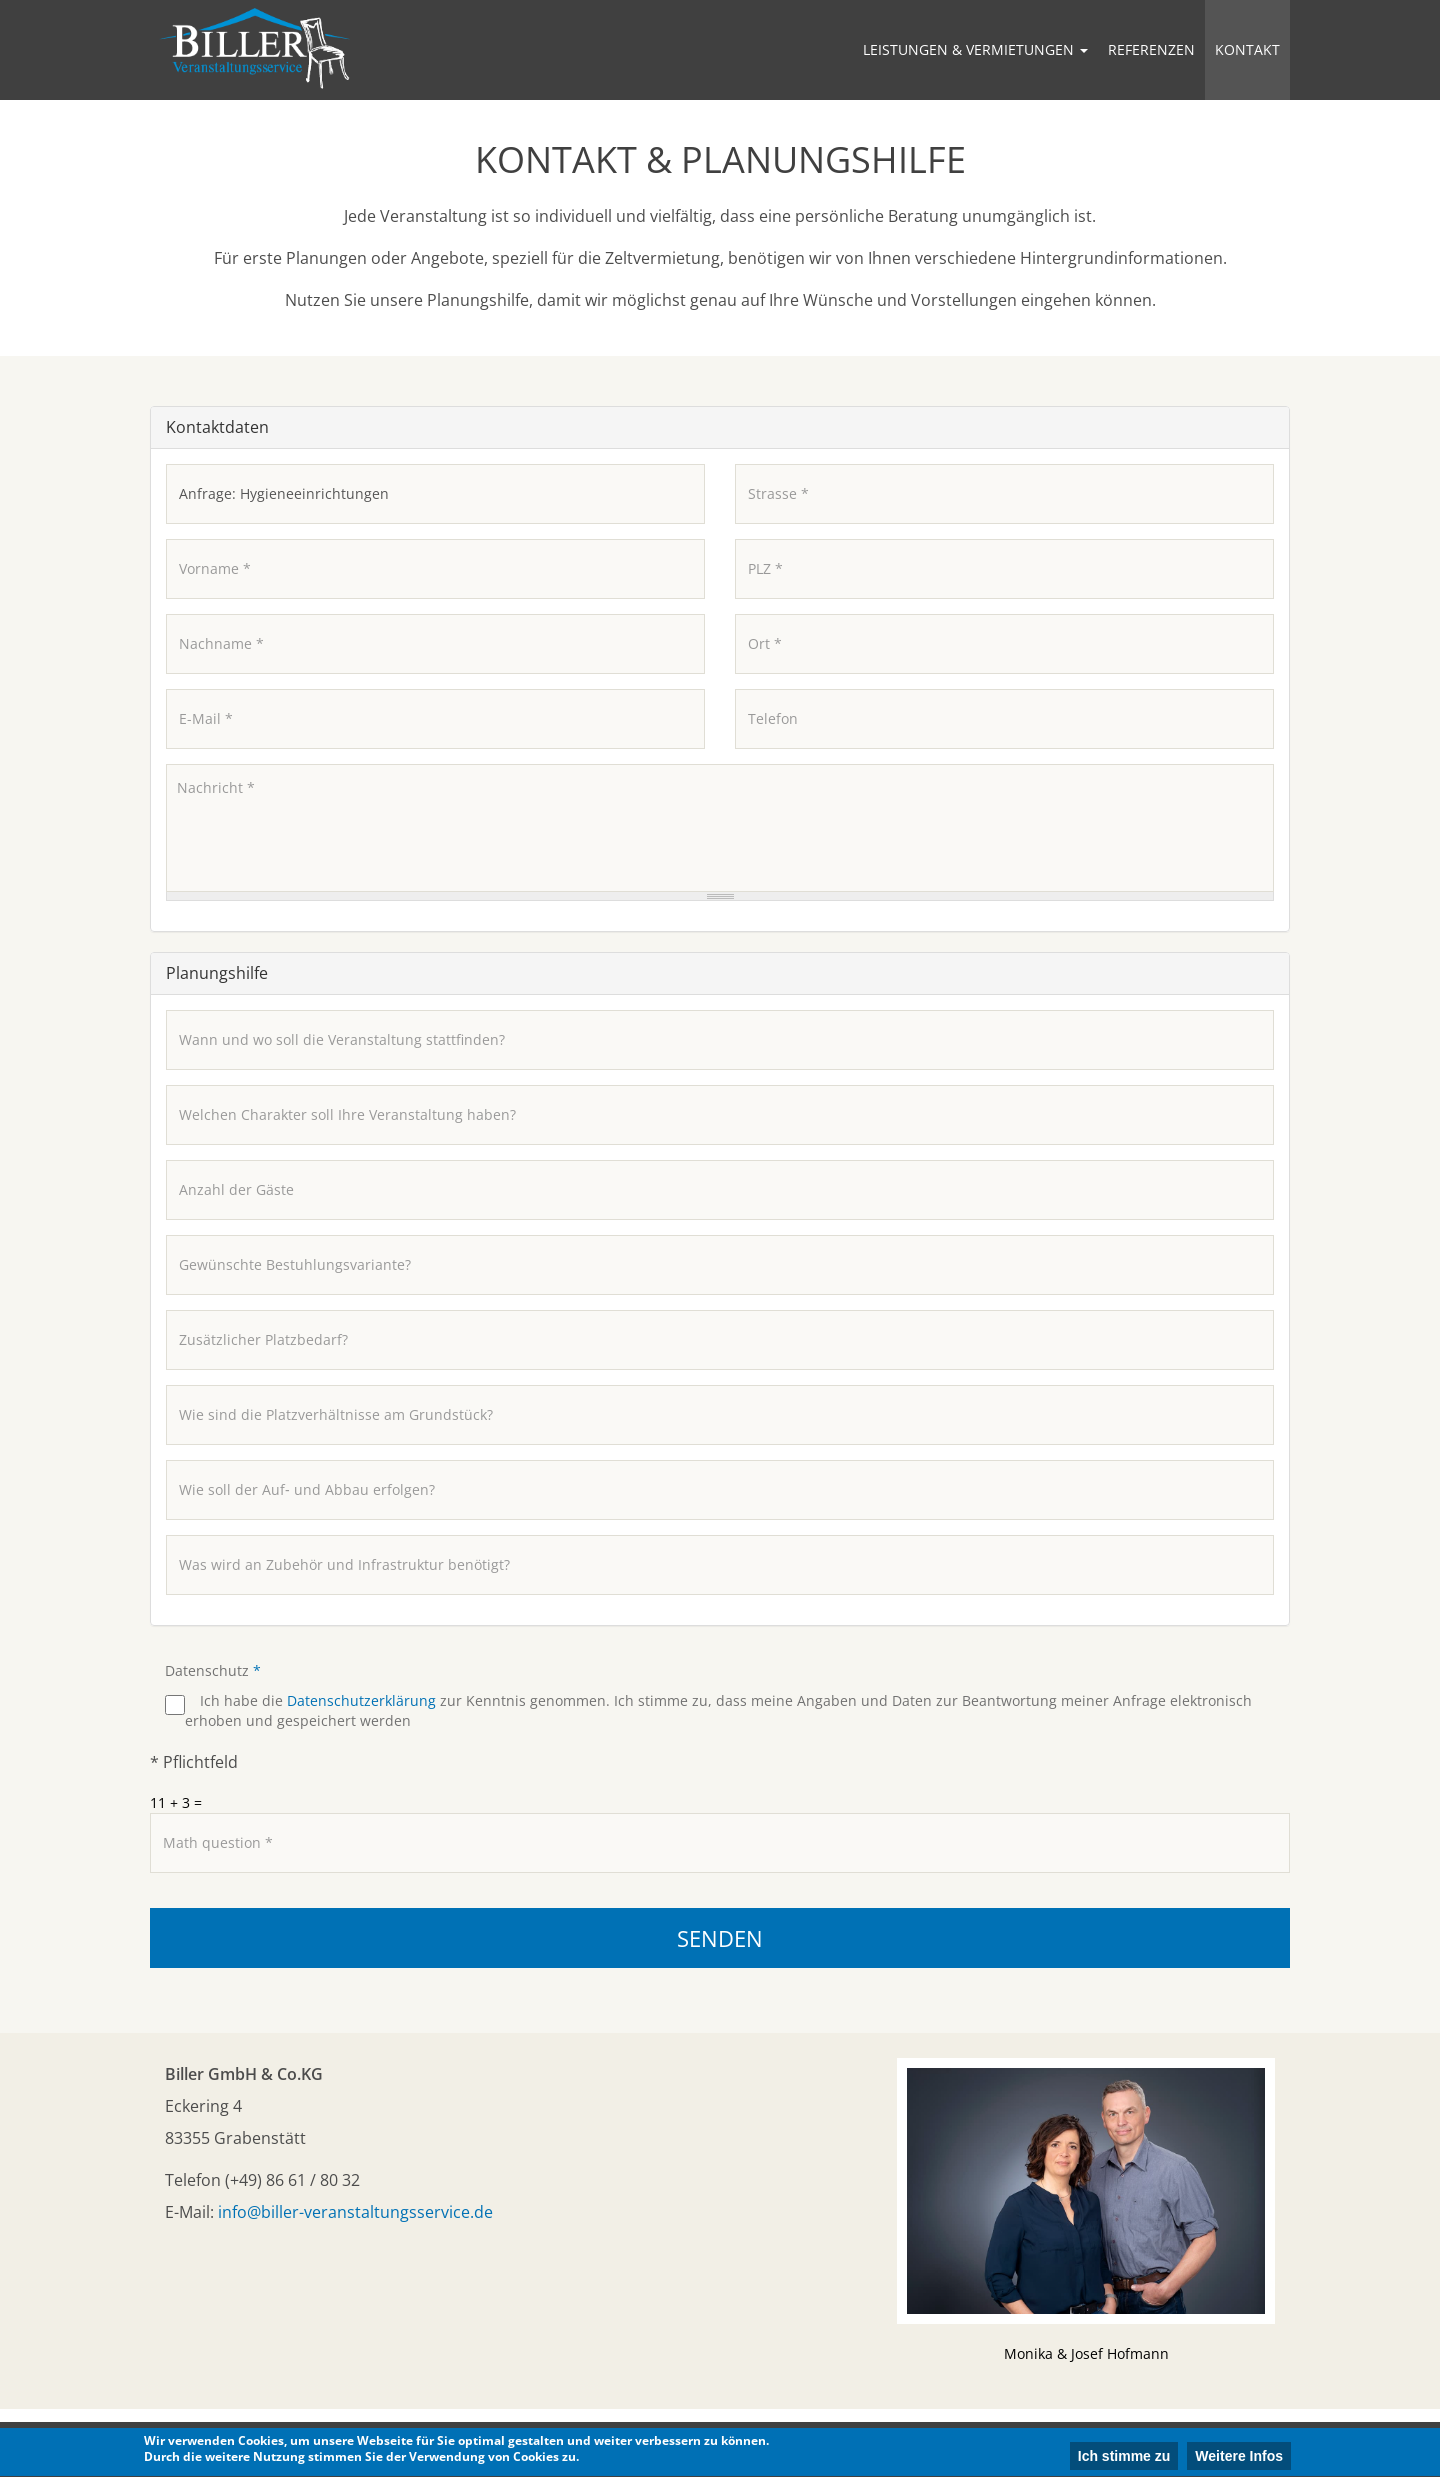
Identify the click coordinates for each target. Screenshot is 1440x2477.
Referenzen (1151, 49)
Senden (720, 1938)
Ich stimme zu (1124, 2458)
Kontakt (1247, 49)
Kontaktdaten (217, 427)
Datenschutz (213, 1670)
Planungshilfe (217, 973)
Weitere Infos (1239, 2458)
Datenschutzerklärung (361, 1700)
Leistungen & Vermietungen (975, 49)
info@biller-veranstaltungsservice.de (355, 2212)
